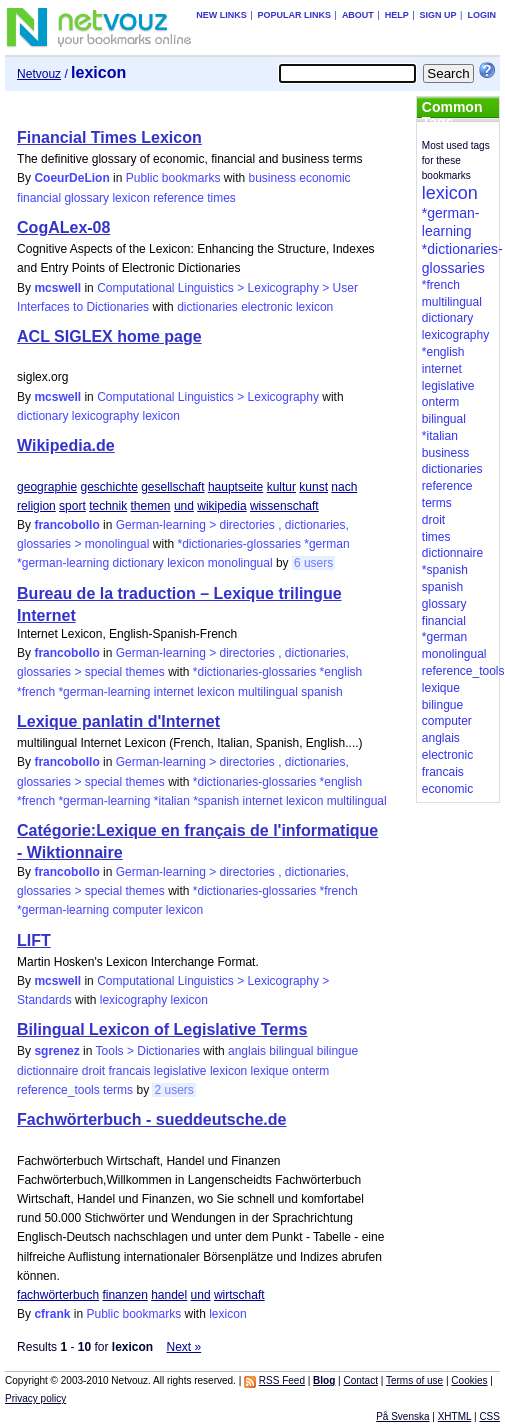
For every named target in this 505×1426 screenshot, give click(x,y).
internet (174, 692)
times (221, 198)
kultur (281, 487)
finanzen (124, 1295)
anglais (247, 1051)
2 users (173, 1090)
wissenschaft (284, 506)
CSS (489, 1416)
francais (129, 1071)
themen (151, 506)
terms (118, 1090)
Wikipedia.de (66, 445)
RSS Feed (282, 1380)
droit (93, 1071)
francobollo (66, 525)
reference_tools (58, 1090)
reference (178, 198)
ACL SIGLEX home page (109, 336)
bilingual (291, 1051)
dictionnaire (47, 1071)
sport (72, 506)
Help (397, 15)
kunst (313, 487)
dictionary (42, 416)
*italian (172, 801)
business (272, 178)
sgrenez (56, 1051)
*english (341, 672)
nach (344, 487)
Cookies (469, 1380)
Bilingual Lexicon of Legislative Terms (162, 1029)
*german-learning (63, 563)
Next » (184, 1347)
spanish (321, 692)
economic (324, 178)
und (184, 506)
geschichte (108, 487)
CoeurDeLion (71, 178)
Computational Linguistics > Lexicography (208, 397)
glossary (86, 198)
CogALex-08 (63, 227)
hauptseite (235, 487)
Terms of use (414, 1380)
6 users (313, 563)
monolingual (240, 563)
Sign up (438, 15)
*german (326, 544)
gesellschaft (172, 487)
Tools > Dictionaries (148, 1051)
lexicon (130, 198)
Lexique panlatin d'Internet (118, 721)
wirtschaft (239, 1295)
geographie (47, 487)
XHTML (455, 1416)
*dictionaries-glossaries (239, 544)
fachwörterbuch (58, 1295)
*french (36, 692)
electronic (266, 307)
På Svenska (402, 1416)
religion (36, 506)
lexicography (105, 416)
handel (169, 1295)
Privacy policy (35, 1398)
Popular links (295, 15)
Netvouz (39, 74)
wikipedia (221, 506)
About (358, 15)
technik (108, 506)
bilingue (337, 1051)
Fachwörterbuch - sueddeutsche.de (151, 1119)
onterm (310, 1071)
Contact (360, 1380)
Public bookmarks (173, 178)
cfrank (52, 1314)
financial (39, 198)
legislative (180, 1071)
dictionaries (207, 307)
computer (137, 910)
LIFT (34, 940)
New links (221, 15)
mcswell (57, 288)
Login (481, 15)
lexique (270, 1071)
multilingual (268, 692)
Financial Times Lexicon (109, 137)
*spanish (216, 801)
